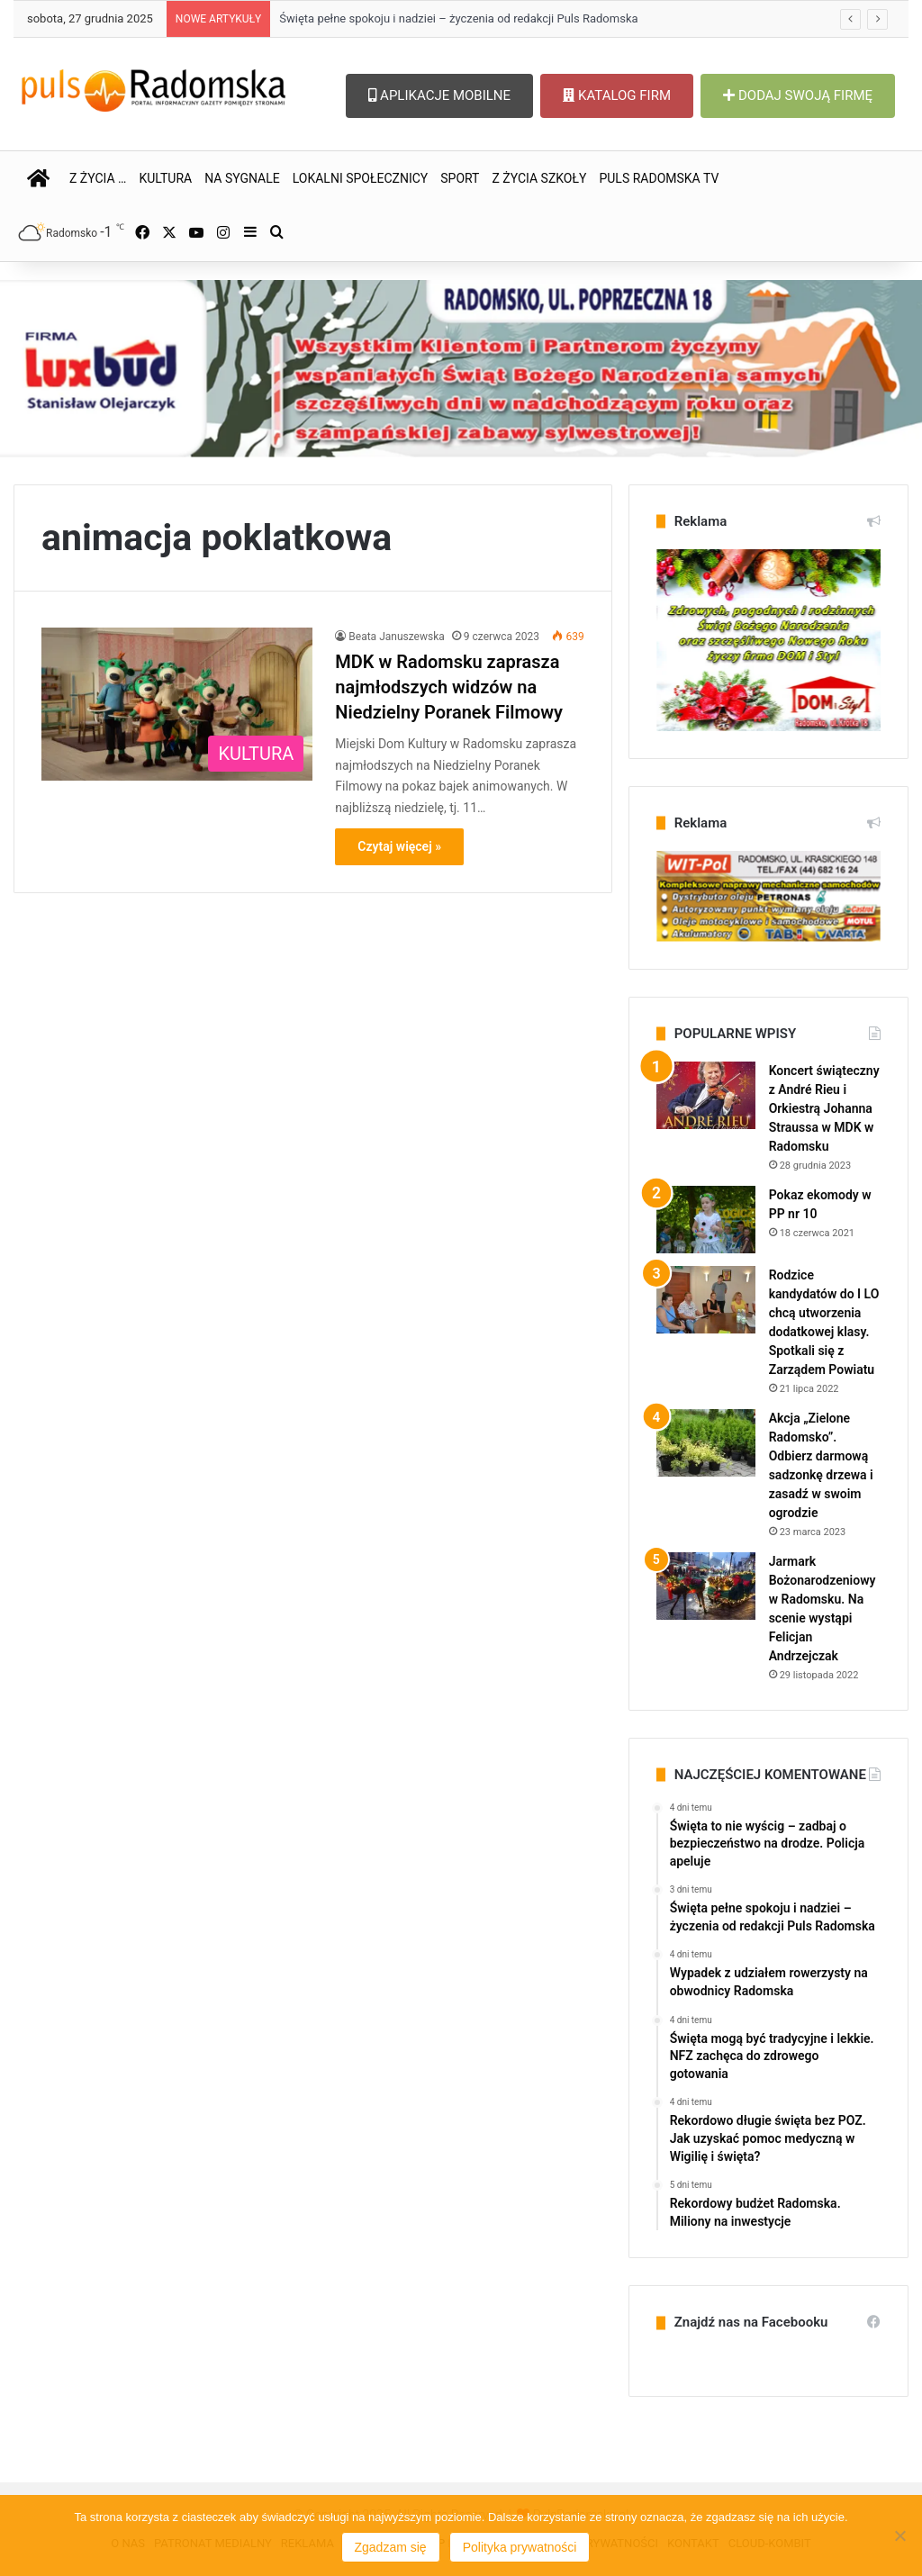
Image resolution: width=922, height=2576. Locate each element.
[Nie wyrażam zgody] (899, 2535)
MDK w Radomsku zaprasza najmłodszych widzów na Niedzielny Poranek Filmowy (449, 687)
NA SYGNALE (242, 178)
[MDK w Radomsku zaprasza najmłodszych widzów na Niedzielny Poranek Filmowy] (176, 704)
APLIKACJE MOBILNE (439, 95)
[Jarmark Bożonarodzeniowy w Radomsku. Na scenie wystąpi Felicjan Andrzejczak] (705, 1586)
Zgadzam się (391, 2547)
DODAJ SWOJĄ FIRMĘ (797, 95)
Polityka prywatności (520, 2547)
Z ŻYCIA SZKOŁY (539, 178)
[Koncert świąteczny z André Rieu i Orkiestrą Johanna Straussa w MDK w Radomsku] (705, 1095)
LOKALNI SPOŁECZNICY (361, 178)
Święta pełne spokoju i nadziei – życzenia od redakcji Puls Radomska (458, 18)
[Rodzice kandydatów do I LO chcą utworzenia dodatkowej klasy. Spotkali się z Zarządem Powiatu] (705, 1299)
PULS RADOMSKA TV (659, 178)
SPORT (459, 178)
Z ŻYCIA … (97, 178)
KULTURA (165, 178)
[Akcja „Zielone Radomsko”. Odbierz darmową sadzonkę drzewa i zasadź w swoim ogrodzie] (705, 1443)
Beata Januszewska (396, 636)
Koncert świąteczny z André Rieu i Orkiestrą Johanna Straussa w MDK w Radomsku (824, 1108)
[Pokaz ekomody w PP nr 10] (705, 1219)
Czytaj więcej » (399, 846)
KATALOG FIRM (617, 95)
